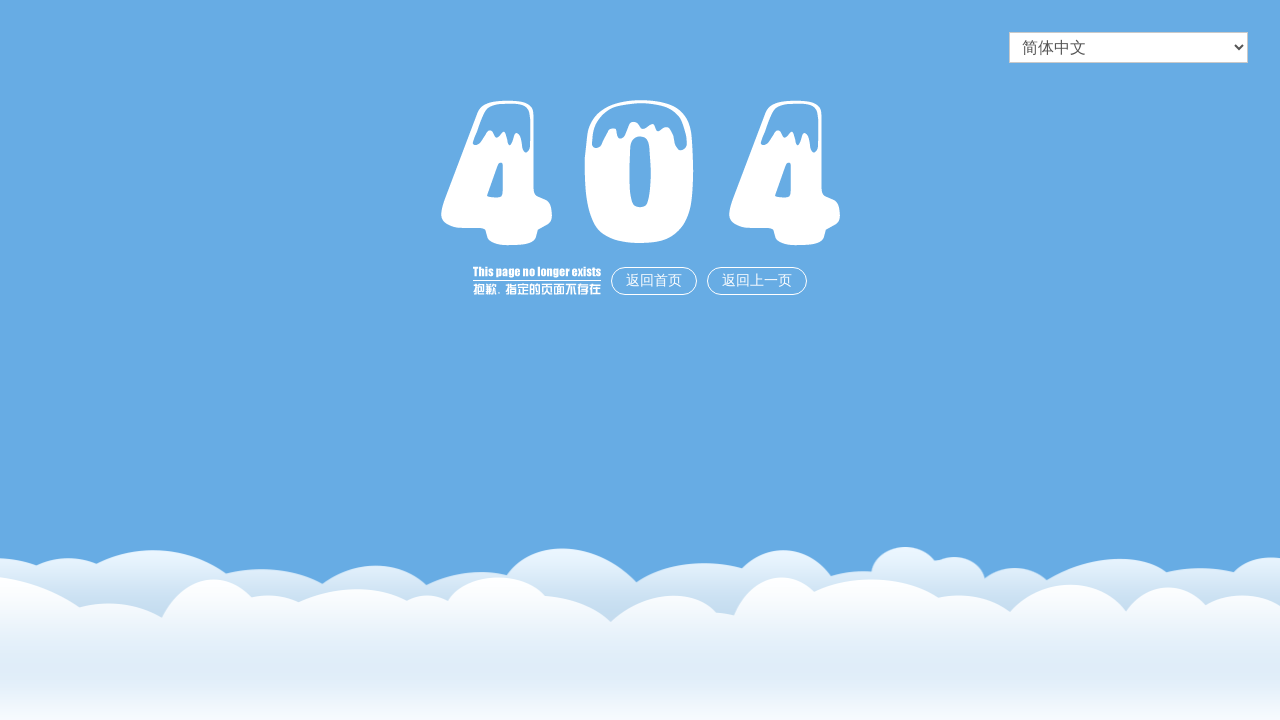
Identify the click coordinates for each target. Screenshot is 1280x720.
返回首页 (654, 280)
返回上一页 (757, 280)
